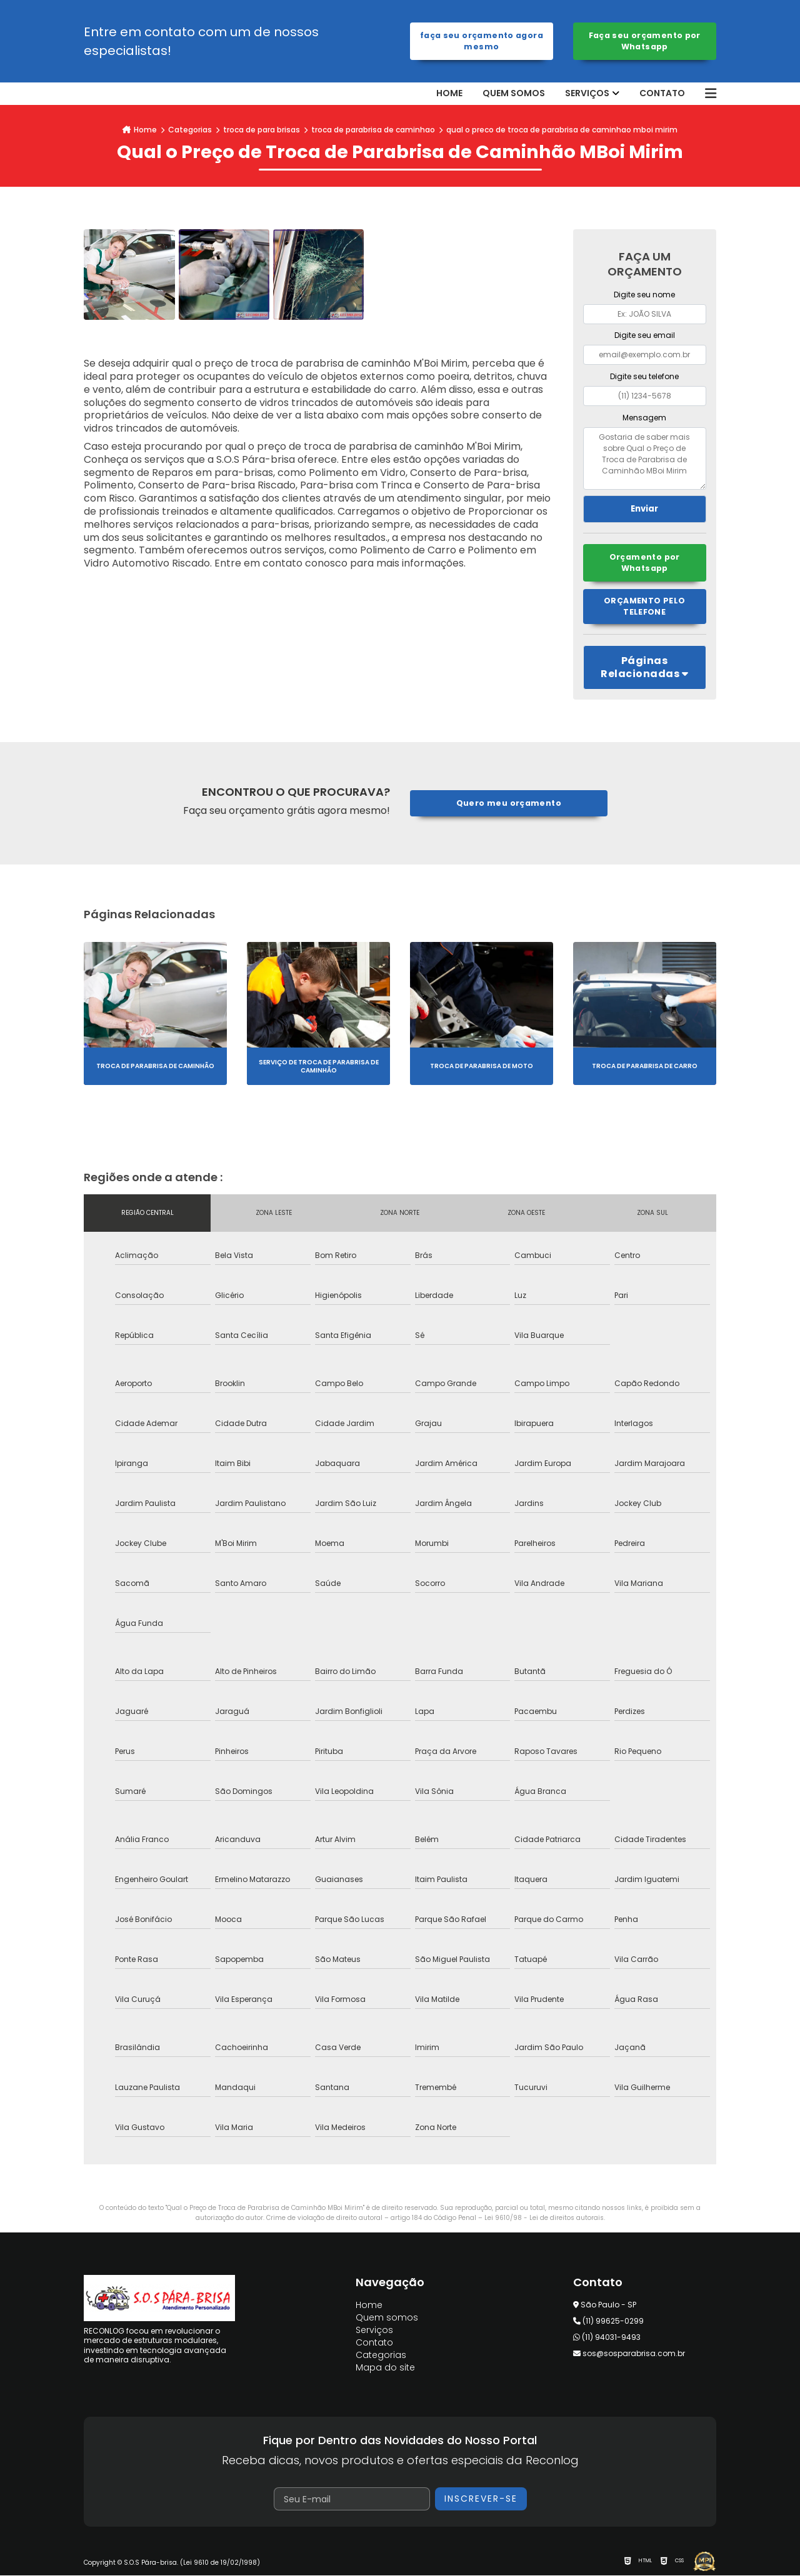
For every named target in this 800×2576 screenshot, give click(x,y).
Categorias (190, 129)
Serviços (587, 93)
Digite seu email (644, 335)
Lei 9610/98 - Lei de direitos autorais (544, 2218)
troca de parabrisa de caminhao (373, 129)
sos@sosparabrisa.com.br (629, 2354)
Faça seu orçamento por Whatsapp (644, 41)
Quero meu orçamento (508, 804)
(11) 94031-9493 (607, 2338)
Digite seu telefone (644, 376)
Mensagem (644, 417)
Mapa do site (385, 2368)
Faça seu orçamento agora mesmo (481, 41)
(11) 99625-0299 (608, 2322)
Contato (662, 93)
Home (449, 93)
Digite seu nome (644, 294)
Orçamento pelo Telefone (644, 607)
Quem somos (513, 93)
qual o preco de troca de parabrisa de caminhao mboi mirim (562, 129)
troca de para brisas (261, 129)
